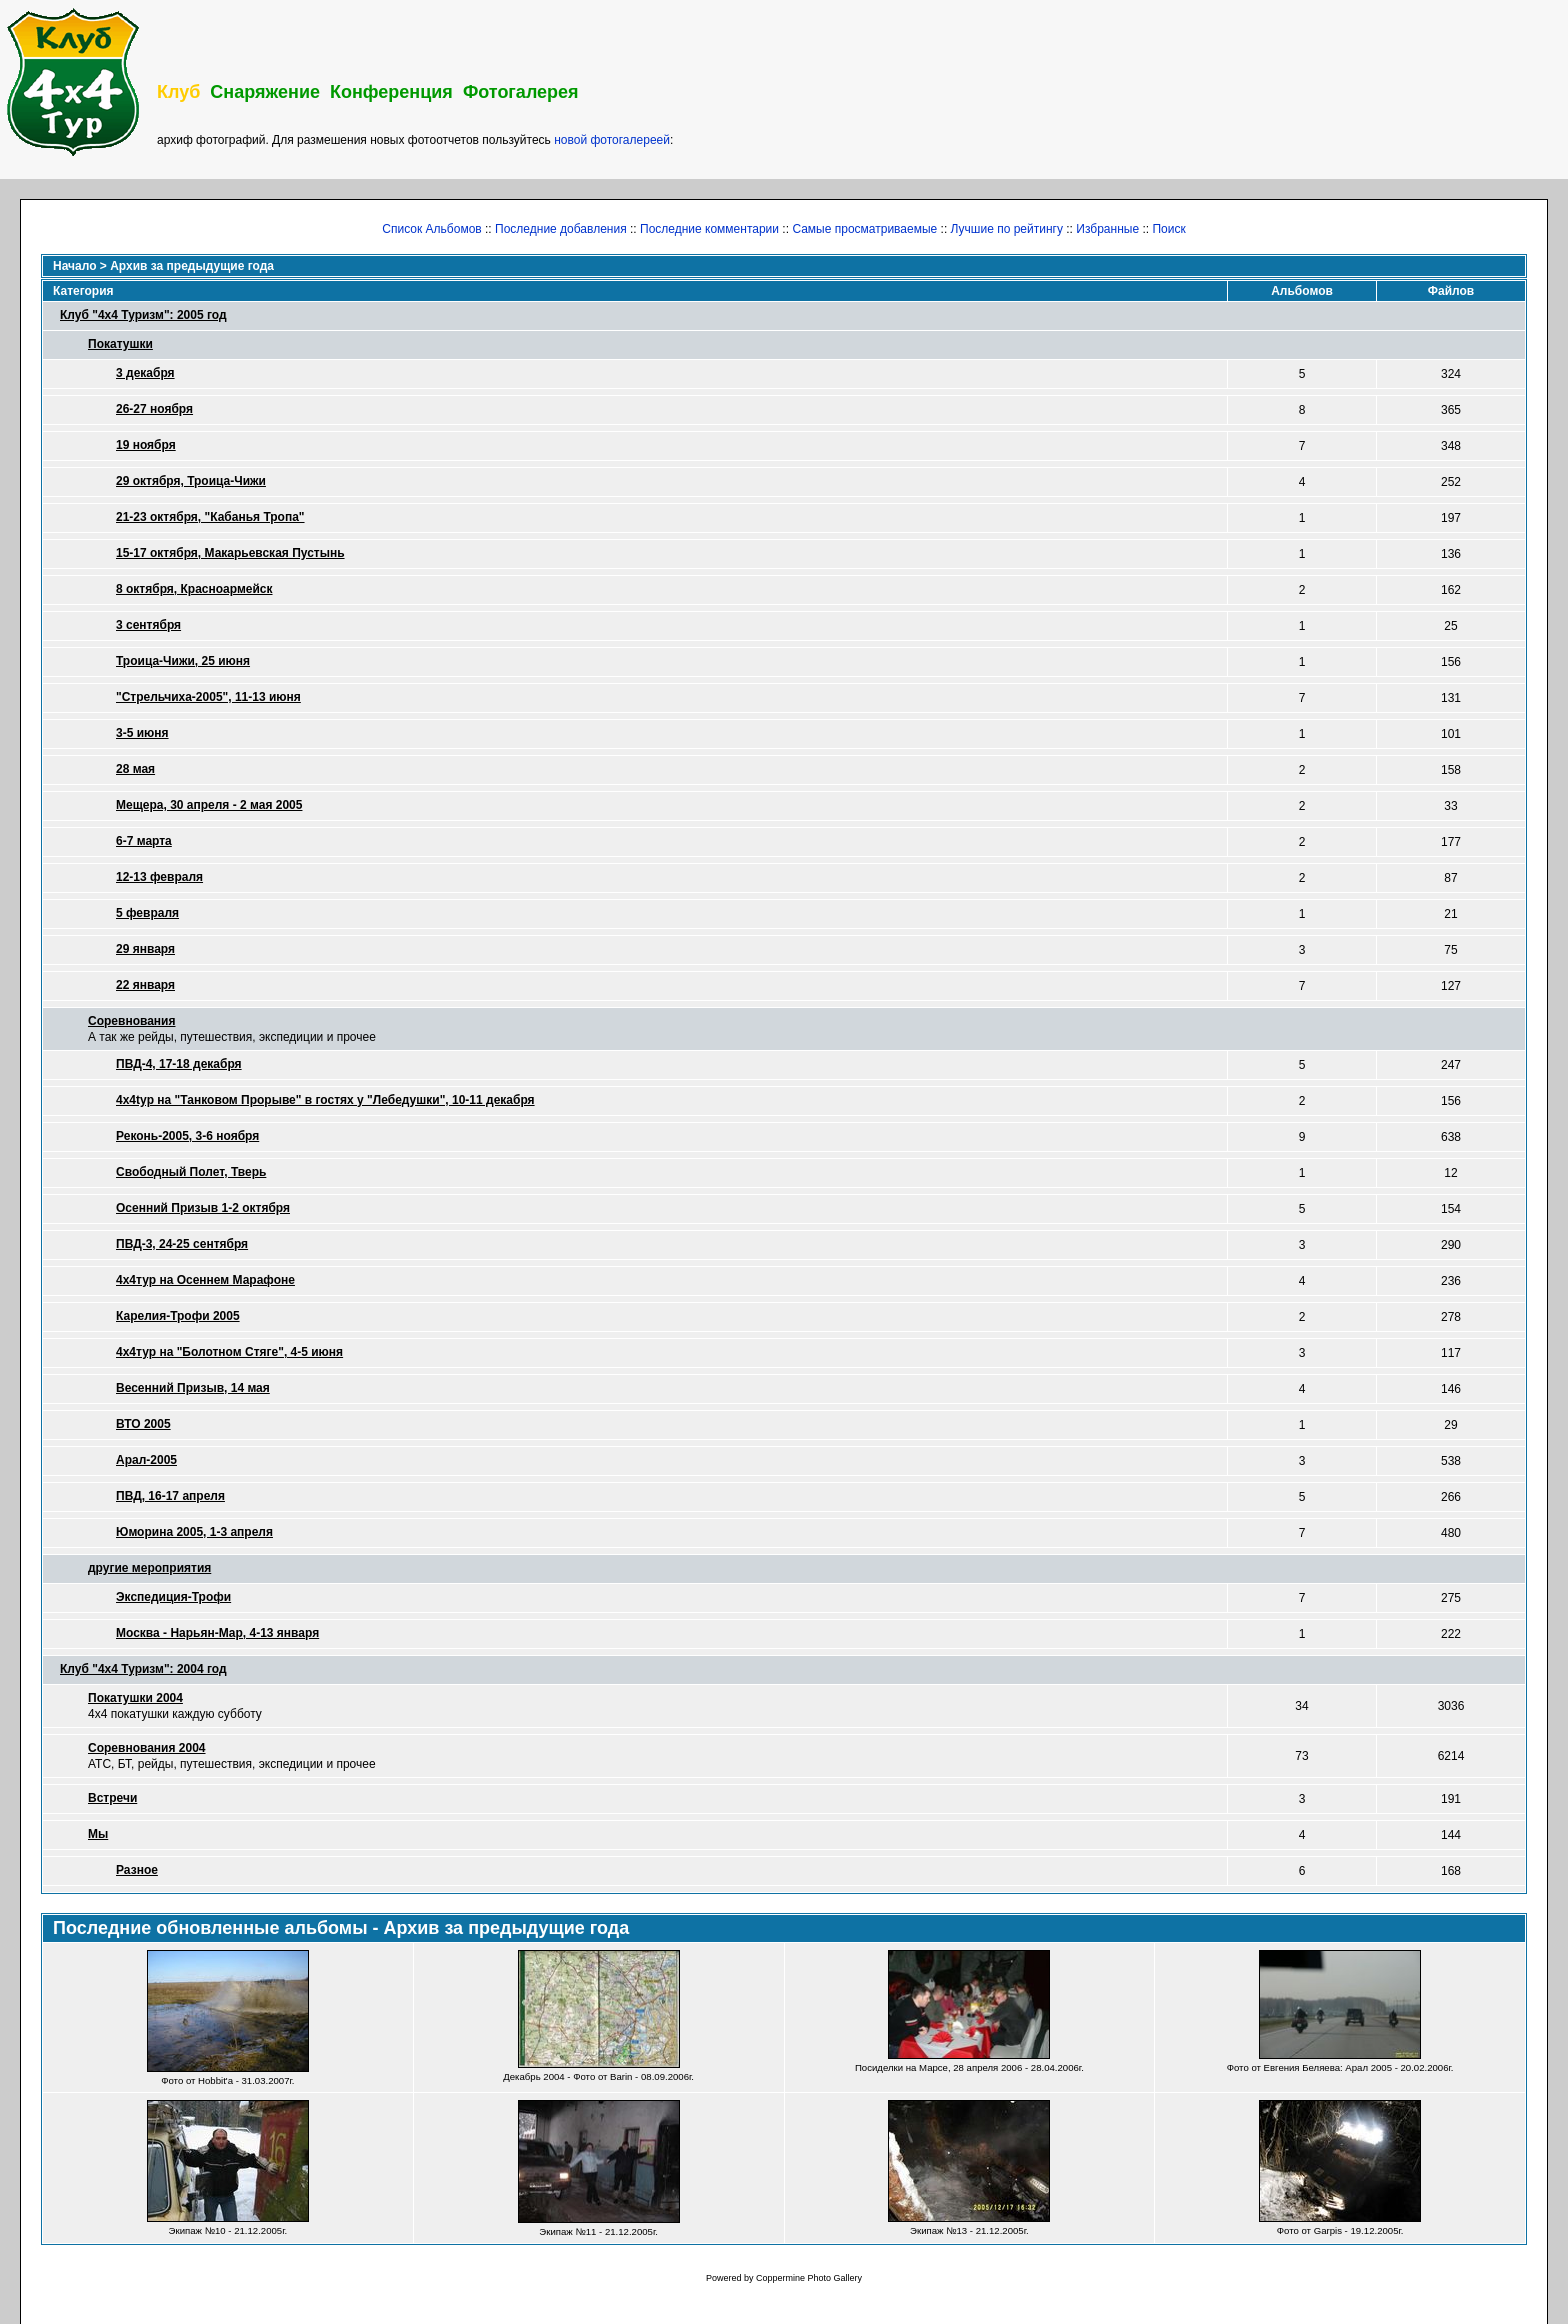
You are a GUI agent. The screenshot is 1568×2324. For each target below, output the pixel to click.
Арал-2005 (146, 1460)
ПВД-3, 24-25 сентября (182, 1244)
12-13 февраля (159, 877)
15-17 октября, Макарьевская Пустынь (230, 553)
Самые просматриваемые (864, 229)
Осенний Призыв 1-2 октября (203, 1208)
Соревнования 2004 (147, 1748)
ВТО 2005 (143, 1424)
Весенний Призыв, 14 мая (193, 1388)
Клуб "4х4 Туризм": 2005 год (143, 315)
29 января (145, 949)
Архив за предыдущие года (192, 266)
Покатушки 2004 (135, 1698)
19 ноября (146, 445)
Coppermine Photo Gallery (809, 2278)
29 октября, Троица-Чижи (191, 481)
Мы (98, 1834)
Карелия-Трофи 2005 (178, 1316)
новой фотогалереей (612, 140)
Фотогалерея (521, 92)
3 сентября (148, 625)
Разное (137, 1870)
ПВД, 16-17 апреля (170, 1496)
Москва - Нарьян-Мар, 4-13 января (217, 1633)
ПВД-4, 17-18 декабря (179, 1064)
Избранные (1107, 229)
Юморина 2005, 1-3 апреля (194, 1532)
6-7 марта (144, 841)
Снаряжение (265, 92)
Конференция (391, 92)
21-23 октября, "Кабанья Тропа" (210, 517)
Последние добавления (561, 229)
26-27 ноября (154, 409)
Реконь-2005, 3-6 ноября (187, 1136)
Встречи (112, 1798)
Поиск (1168, 229)
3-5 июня (142, 733)
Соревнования (131, 1021)
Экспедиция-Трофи (173, 1597)
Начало (74, 266)
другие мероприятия (149, 1568)
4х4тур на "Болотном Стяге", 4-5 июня (229, 1352)
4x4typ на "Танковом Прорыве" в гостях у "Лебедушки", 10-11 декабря (325, 1100)
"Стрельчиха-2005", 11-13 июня (208, 697)
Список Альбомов (431, 229)
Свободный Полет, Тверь (191, 1172)
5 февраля (147, 913)
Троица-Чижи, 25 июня (183, 661)
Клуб (178, 92)
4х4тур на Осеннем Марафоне (205, 1280)
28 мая (135, 769)
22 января (145, 985)
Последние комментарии (709, 229)
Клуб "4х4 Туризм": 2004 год (143, 1669)
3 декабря (145, 373)
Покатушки (120, 344)
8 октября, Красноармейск (194, 589)
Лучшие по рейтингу (1007, 229)
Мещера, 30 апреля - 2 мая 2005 (209, 805)
